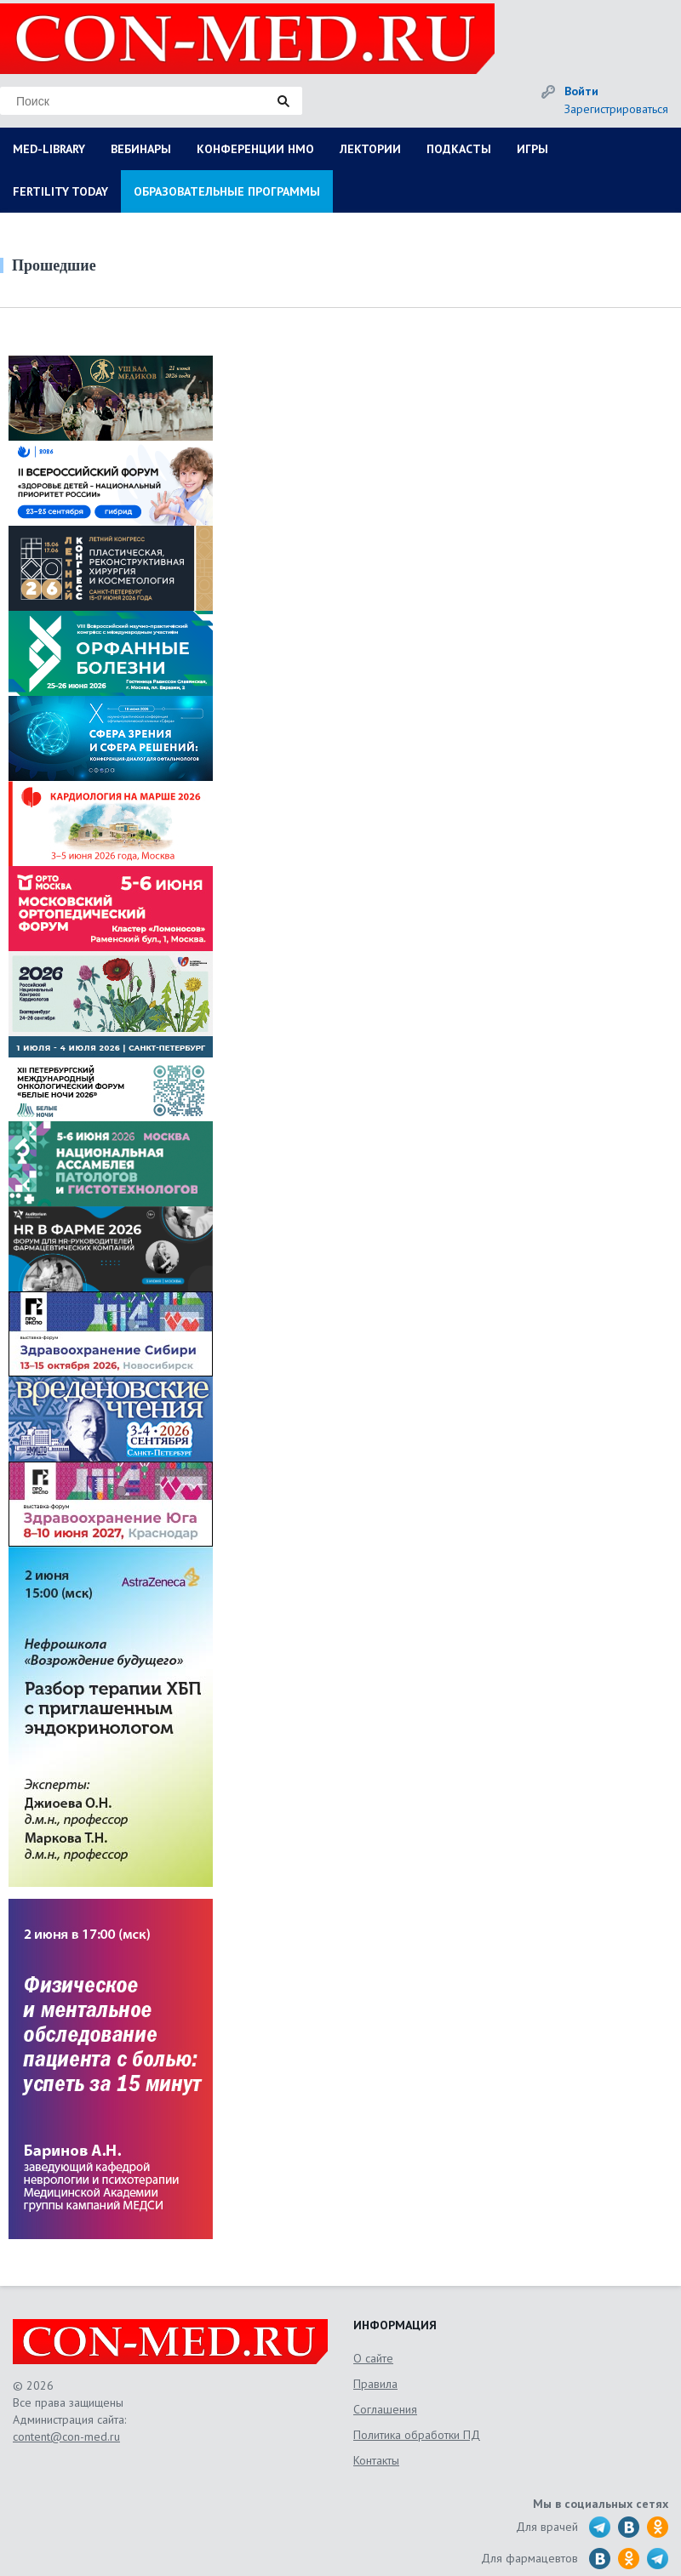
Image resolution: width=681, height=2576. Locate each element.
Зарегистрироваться (616, 109)
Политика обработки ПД (416, 2434)
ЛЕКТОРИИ (370, 149)
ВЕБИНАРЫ (141, 149)
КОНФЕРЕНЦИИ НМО (255, 149)
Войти (581, 91)
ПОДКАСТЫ (458, 149)
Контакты (376, 2460)
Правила (375, 2383)
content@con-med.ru (66, 2436)
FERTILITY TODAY (60, 191)
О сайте (373, 2358)
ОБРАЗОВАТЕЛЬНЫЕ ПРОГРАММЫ (227, 191)
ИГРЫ (532, 149)
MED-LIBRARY (49, 149)
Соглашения (385, 2409)
